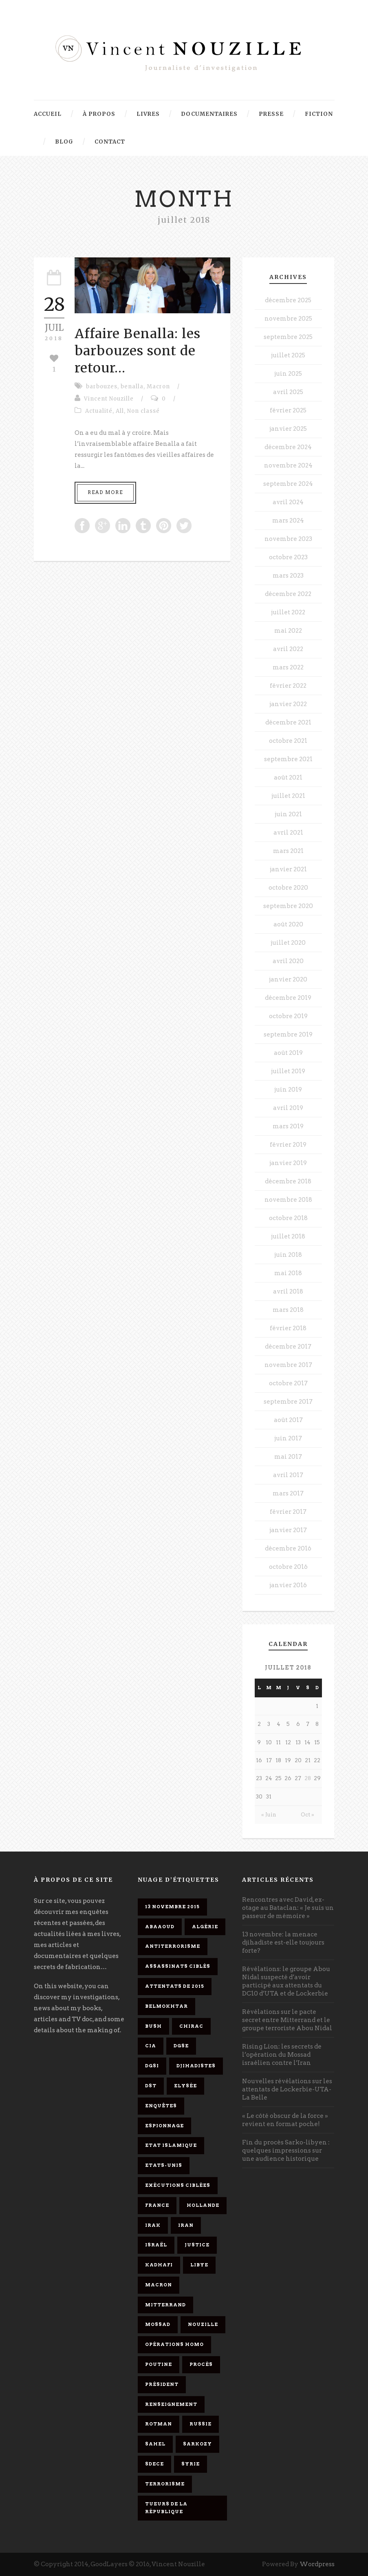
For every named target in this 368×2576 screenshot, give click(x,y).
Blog (64, 141)
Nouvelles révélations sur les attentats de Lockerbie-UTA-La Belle (287, 2089)
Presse (271, 114)
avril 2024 (288, 502)
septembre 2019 (288, 1034)
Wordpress (317, 2564)
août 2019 (288, 1053)
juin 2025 (288, 373)
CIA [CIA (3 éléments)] (150, 2046)
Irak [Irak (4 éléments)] (153, 2225)
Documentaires (209, 114)
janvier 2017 (288, 1530)
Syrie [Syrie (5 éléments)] (190, 2464)
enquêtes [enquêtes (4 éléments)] (161, 2106)
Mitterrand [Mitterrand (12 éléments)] (165, 2305)
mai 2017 (288, 1456)
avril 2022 (288, 649)
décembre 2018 (288, 1181)
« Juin (268, 1815)
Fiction (319, 114)
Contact (110, 141)
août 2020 (288, 924)
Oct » (307, 1815)
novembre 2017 (288, 1365)
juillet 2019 (288, 1071)
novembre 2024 (288, 465)
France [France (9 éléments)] (157, 2205)
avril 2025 (288, 392)
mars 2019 (288, 1126)
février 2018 (288, 1328)
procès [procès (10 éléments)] (201, 2364)
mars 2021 (288, 851)
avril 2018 (288, 1291)
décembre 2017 (288, 1346)
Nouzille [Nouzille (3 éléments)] (203, 2324)
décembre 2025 (288, 300)
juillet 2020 (288, 942)
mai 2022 (288, 630)
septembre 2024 (288, 483)
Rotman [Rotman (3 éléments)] (158, 2424)
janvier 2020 (288, 979)
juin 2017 (288, 1438)
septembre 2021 (288, 759)
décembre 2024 (288, 447)
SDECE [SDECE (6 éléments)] (154, 2464)
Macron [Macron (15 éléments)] (158, 2285)
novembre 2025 (288, 318)
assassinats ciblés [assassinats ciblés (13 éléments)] (177, 1966)
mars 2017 (288, 1493)
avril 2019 (288, 1108)
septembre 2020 (288, 906)
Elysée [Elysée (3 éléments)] (185, 2086)
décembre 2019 (288, 997)
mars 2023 (288, 575)
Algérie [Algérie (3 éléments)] (205, 1926)
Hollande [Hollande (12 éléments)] (203, 2205)
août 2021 (288, 777)
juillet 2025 (288, 355)
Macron (158, 386)
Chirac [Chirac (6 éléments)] (191, 2026)
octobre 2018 (288, 1218)
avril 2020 (288, 961)
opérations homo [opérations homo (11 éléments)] (174, 2344)
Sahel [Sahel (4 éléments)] (155, 2444)
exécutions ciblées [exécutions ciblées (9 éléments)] (177, 2185)
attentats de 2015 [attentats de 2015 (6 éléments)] (174, 1986)
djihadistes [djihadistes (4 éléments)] (196, 2066)
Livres (148, 114)
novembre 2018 (288, 1199)
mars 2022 (288, 667)
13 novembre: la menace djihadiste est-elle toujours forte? (283, 1942)
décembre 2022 (288, 594)
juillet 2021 (288, 796)
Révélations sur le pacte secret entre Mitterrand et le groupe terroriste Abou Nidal (287, 2020)
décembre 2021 (288, 722)
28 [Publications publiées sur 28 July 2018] (307, 1778)
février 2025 (288, 410)
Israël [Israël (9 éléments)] (156, 2245)
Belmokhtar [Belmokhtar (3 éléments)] (166, 2006)
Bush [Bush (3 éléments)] (153, 2026)
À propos (99, 114)
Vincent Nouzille (109, 398)
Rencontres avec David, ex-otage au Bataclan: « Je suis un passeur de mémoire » (288, 1908)
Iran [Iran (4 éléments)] (186, 2225)
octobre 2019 (288, 1016)
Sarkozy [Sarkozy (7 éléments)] (197, 2444)
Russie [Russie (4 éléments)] (201, 2424)
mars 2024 (288, 520)
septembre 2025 (288, 337)
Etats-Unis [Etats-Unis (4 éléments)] (163, 2165)
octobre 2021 (288, 740)
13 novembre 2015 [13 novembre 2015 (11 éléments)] (172, 1906)
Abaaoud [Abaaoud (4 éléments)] (159, 1926)
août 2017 (288, 1420)
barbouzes (101, 386)
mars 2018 (288, 1309)
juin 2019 (288, 1089)
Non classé (143, 411)
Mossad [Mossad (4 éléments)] (157, 2324)
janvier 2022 (288, 704)
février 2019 (288, 1144)
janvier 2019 (288, 1163)
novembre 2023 (288, 539)
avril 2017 (288, 1475)
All (120, 411)
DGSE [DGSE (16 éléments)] (181, 2046)
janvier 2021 (288, 869)
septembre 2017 (288, 1401)
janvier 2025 (288, 428)
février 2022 (288, 685)
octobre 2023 (288, 557)
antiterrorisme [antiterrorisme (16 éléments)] (172, 1946)
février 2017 (288, 1511)
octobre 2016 (288, 1566)
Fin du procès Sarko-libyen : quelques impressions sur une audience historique (286, 2150)
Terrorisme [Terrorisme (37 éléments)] (165, 2484)
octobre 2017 (288, 1383)
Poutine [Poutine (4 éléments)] (158, 2364)
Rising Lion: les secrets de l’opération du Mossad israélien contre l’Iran (282, 2055)
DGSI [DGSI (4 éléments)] (152, 2066)
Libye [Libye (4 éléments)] (199, 2265)
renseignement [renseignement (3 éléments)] (171, 2404)
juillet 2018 (288, 1236)
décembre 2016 (288, 1548)
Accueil (48, 114)
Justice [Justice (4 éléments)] (197, 2245)
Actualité (98, 411)
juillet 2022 (288, 612)
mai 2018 (288, 1273)
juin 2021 (288, 814)
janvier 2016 (288, 1585)
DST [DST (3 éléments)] (150, 2086)
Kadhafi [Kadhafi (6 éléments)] (159, 2265)
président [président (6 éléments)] (161, 2384)
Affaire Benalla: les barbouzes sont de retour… (138, 351)
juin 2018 (288, 1254)
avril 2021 (288, 832)
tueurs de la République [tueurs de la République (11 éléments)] (166, 2508)
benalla (132, 386)
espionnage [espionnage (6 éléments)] (164, 2126)
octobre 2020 (288, 887)
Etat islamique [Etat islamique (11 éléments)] (171, 2145)
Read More (105, 492)
